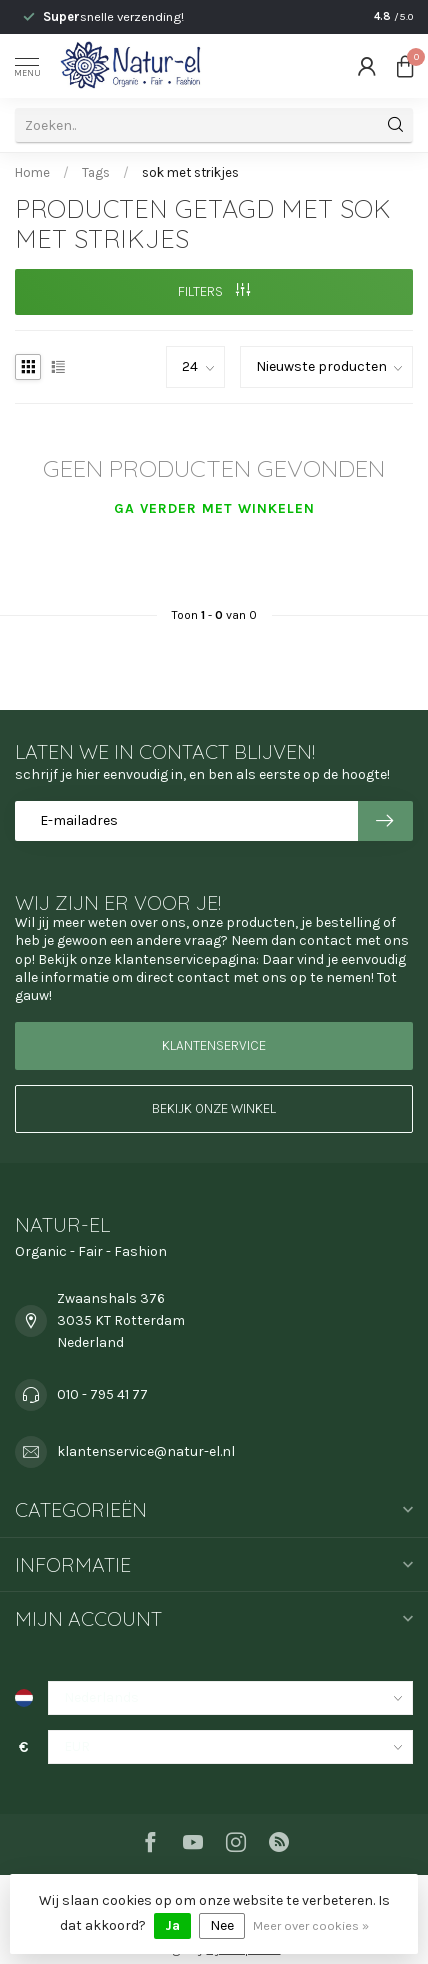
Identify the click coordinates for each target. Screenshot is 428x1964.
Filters (214, 291)
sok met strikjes (190, 172)
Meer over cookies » (311, 1925)
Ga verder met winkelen (214, 508)
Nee (222, 1925)
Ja (172, 1925)
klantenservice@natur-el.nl (146, 1451)
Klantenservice (214, 1045)
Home (32, 172)
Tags (96, 172)
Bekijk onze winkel (214, 1108)
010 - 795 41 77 (102, 1394)
